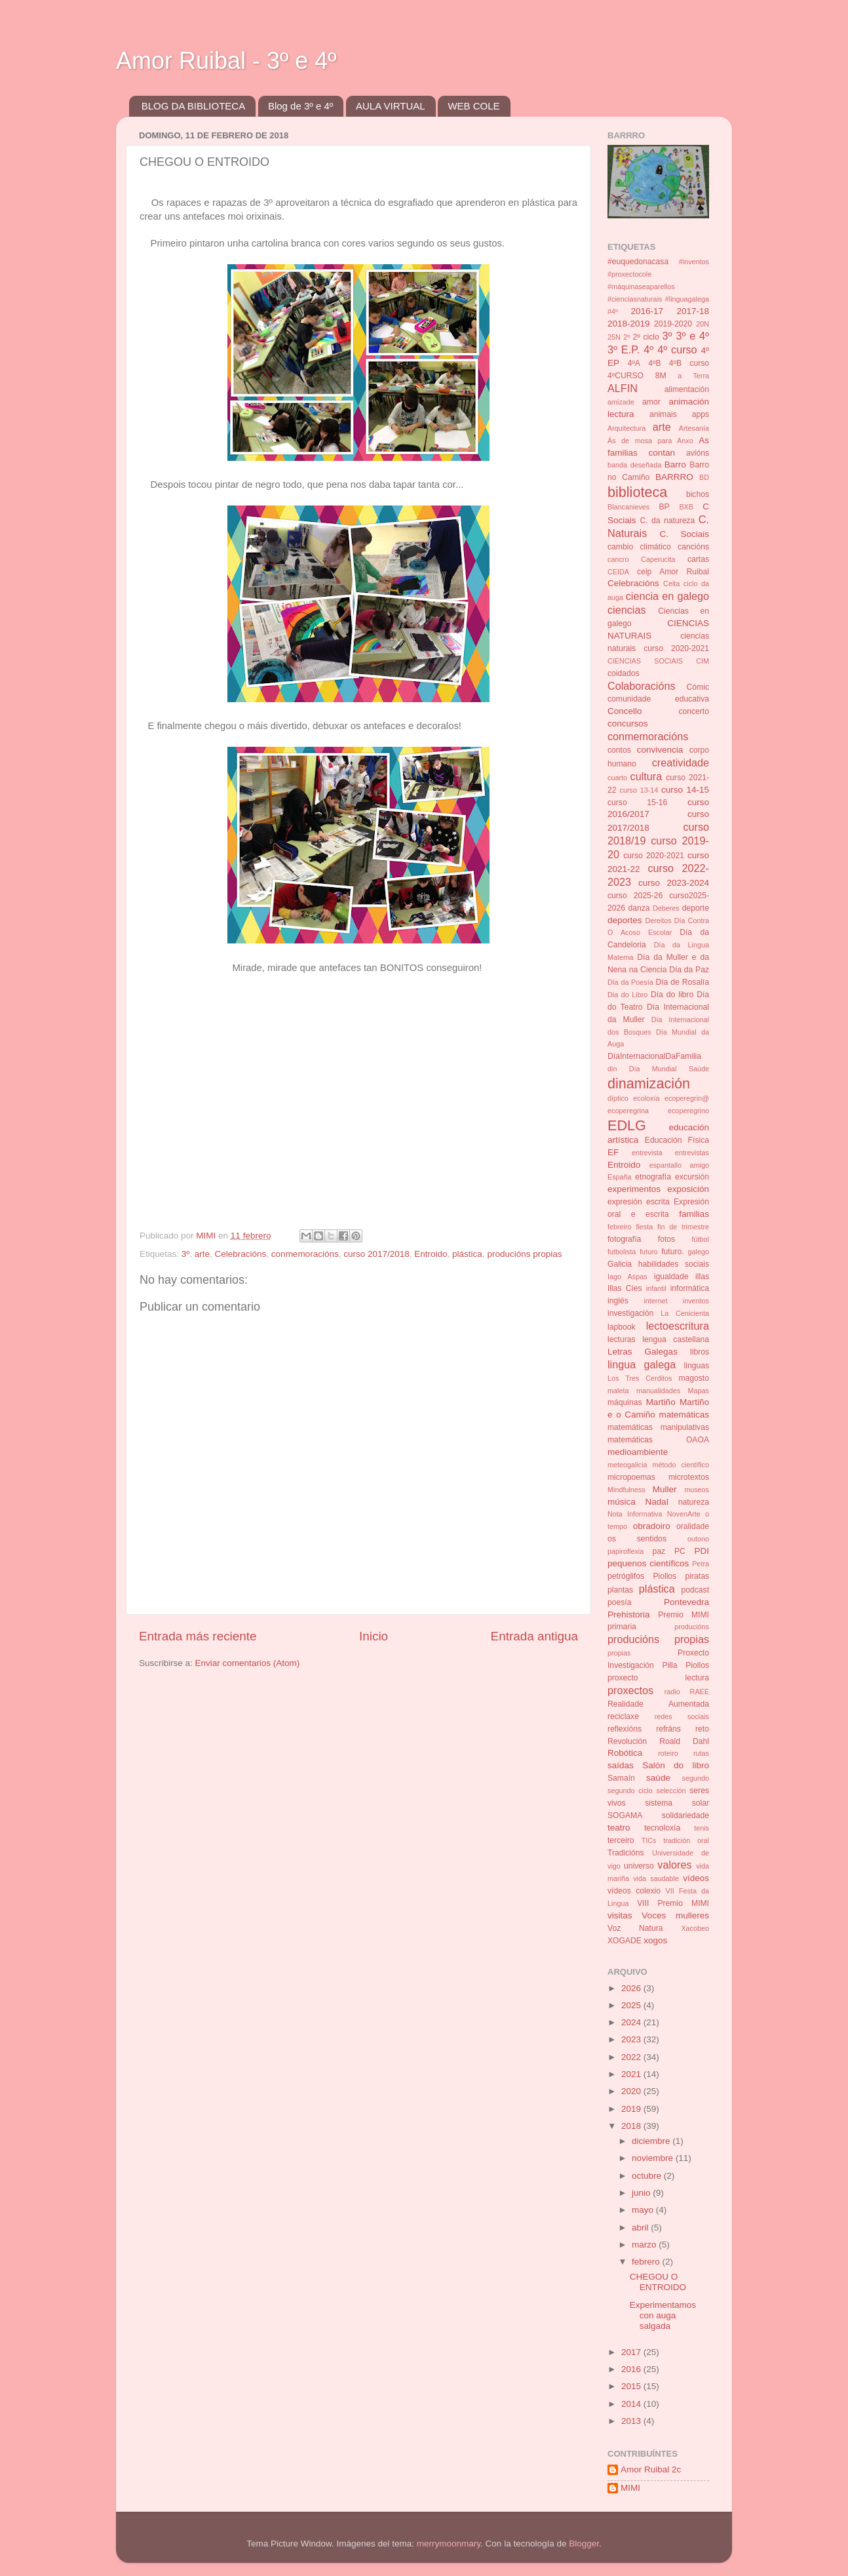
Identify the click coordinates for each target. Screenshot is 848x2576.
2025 (632, 2005)
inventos (696, 1301)
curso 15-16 (637, 802)
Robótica (624, 1753)
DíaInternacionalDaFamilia (654, 1056)
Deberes (666, 908)
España (619, 1177)
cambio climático (639, 546)
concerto (693, 711)
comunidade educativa (658, 698)
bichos (697, 494)
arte (202, 1254)
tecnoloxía (662, 1828)
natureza (693, 1502)
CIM (702, 661)
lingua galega (641, 1364)
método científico (681, 1465)
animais (663, 414)
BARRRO (674, 477)
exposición (688, 1189)
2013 (632, 2421)
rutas (701, 1753)
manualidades (658, 1391)
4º (648, 349)
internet (655, 1301)
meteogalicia (627, 1465)
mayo (644, 2210)
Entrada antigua (534, 1636)
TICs (649, 1840)
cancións (693, 546)
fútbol (700, 1239)
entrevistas (692, 1153)
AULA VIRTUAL (390, 105)
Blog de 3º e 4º (300, 105)
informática (689, 1288)
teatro (618, 1828)
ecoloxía (646, 1098)
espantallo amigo (679, 1165)
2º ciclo (646, 337)
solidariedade (685, 1815)
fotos (666, 1239)
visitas (619, 1915)
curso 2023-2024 (673, 883)
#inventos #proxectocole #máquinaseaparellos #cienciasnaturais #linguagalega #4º (658, 286)
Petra (700, 1564)
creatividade (680, 762)
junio (642, 2193)
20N (702, 324)
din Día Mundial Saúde (658, 1069)
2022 (632, 2057)
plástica (467, 1254)
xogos (655, 1940)
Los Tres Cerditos (639, 1378)
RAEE (699, 1691)
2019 (632, 2109)
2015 (632, 2386)
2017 (632, 2352)
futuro (649, 1252)
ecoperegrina (628, 1111)
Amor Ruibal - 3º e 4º (226, 60)
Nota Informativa (634, 1514)
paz (659, 1551)
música (621, 1502)
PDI (702, 1551)
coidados (623, 673)
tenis (701, 1828)
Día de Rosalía (682, 982)
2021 (632, 2074)
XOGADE (624, 1940)
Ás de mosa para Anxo (650, 441)
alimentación (687, 389)
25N (614, 337)
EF (613, 1152)
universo (639, 1866)
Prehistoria (628, 1614)
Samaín (621, 1778)
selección (671, 1790)
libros (699, 1352)
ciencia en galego (667, 596)
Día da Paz (689, 969)
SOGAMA (624, 1815)
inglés (617, 1300)
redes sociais (682, 1716)
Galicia (619, 1264)
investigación (630, 1313)
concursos (627, 723)
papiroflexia (625, 1551)
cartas (698, 559)
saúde (658, 1778)
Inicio (373, 1636)
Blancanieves (628, 507)
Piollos (664, 1576)
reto (702, 1729)
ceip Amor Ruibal (673, 571)
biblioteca (637, 492)
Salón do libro (675, 1765)
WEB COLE (473, 105)
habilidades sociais (673, 1264)
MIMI (630, 2488)
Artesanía (694, 428)
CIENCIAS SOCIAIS (645, 661)
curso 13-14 (639, 790)
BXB (686, 507)
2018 (632, 2126)
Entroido (430, 1254)
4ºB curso (689, 363)
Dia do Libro (627, 995)
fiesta (644, 1227)
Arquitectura (626, 428)
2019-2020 (673, 323)
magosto (693, 1378)
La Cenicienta (685, 1313)
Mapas (698, 1391)
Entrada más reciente (198, 1636)
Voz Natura (635, 1928)
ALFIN (622, 388)
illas (702, 1276)
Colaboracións (641, 686)
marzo (645, 2244)
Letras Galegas (642, 1352)
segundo (695, 1778)
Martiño (661, 1402)
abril (641, 2227)
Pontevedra (686, 1602)
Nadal (657, 1502)
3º (185, 1254)
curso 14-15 (685, 790)
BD (704, 477)
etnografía (653, 1176)
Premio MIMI (683, 1614)
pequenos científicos (648, 1563)
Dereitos (658, 920)
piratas (697, 1576)
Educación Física (677, 1140)
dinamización (648, 1083)
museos (696, 1490)
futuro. (672, 1251)
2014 (632, 2404)
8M (660, 375)
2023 (632, 2039)
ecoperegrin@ (687, 1098)
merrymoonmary (448, 2543)
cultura (646, 776)
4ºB (654, 363)
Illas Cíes (624, 1288)
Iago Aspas (627, 1276)
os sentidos (636, 1538)
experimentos (634, 1189)
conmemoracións (305, 1254)
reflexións (624, 1729)
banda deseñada (634, 465)
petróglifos (625, 1576)
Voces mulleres (675, 1915)
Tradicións (625, 1852)
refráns (668, 1729)
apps (700, 414)
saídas (620, 1765)
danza (638, 908)
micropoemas (631, 1477)
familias (694, 1214)
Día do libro (672, 994)
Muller (665, 1489)
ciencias (626, 610)
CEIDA (618, 572)
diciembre (652, 2141)
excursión (692, 1176)
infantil (656, 1288)
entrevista (647, 1153)
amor (651, 401)
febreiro (619, 1227)
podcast (695, 1590)
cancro (617, 559)
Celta (671, 583)
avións (697, 453)
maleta (617, 1391)
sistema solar (677, 1803)
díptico (617, 1098)
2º (626, 337)
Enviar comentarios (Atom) (247, 1663)
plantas (620, 1590)
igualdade (671, 1276)
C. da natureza (667, 520)
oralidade (692, 1526)
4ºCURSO (625, 375)
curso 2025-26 (635, 895)
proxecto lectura (658, 1677)
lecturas (621, 1339)
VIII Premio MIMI (673, 1903)
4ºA (634, 363)
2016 (632, 2369)
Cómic (698, 687)
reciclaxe (623, 1716)
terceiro (620, 1840)
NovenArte (684, 1514)
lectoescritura (677, 1326)
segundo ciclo (630, 1790)
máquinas (624, 1402)
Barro (675, 464)
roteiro (668, 1753)
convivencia (660, 750)
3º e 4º (692, 336)
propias (618, 1653)
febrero (647, 2262)
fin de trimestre (683, 1227)
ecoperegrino (688, 1111)
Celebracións (241, 1254)
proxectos (630, 1690)
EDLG (626, 1125)
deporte (695, 908)
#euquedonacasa (637, 261)
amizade (620, 402)
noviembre (654, 2158)
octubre (648, 2176)
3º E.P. (623, 349)
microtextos (688, 1477)
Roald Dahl (684, 1741)
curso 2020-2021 (653, 855)
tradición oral (686, 1840)
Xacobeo (695, 1928)
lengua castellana (675, 1339)
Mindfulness (626, 1490)
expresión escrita (638, 1201)
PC (679, 1551)
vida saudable (656, 1878)
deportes (624, 920)
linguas (696, 1365)
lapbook (621, 1327)
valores (674, 1865)
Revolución (627, 1741)
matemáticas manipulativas (658, 1427)
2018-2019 (628, 323)
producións (691, 1627)
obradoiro (651, 1526)
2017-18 (692, 311)
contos (619, 750)
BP (664, 506)
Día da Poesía (630, 982)
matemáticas (684, 1414)
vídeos (696, 1878)
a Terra (693, 376)
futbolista (621, 1252)
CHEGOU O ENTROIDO (658, 2282)
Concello (624, 711)
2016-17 (647, 311)
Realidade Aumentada (658, 1704)
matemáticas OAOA (658, 1439)
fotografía (624, 1239)
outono (698, 1539)
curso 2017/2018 (376, 1254)
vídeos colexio (634, 1890)
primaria (621, 1626)
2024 (632, 2022)
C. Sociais (685, 534)
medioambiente (637, 1452)
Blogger (584, 2543)
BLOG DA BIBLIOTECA (193, 105)
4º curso (677, 349)
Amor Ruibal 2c (651, 2469)
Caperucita (658, 559)
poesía (619, 1602)
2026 (632, 1988)
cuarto (617, 778)
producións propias (524, 1254)
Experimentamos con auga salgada (663, 2315)
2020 (632, 2091)
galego (698, 1252)
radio (672, 1691)
